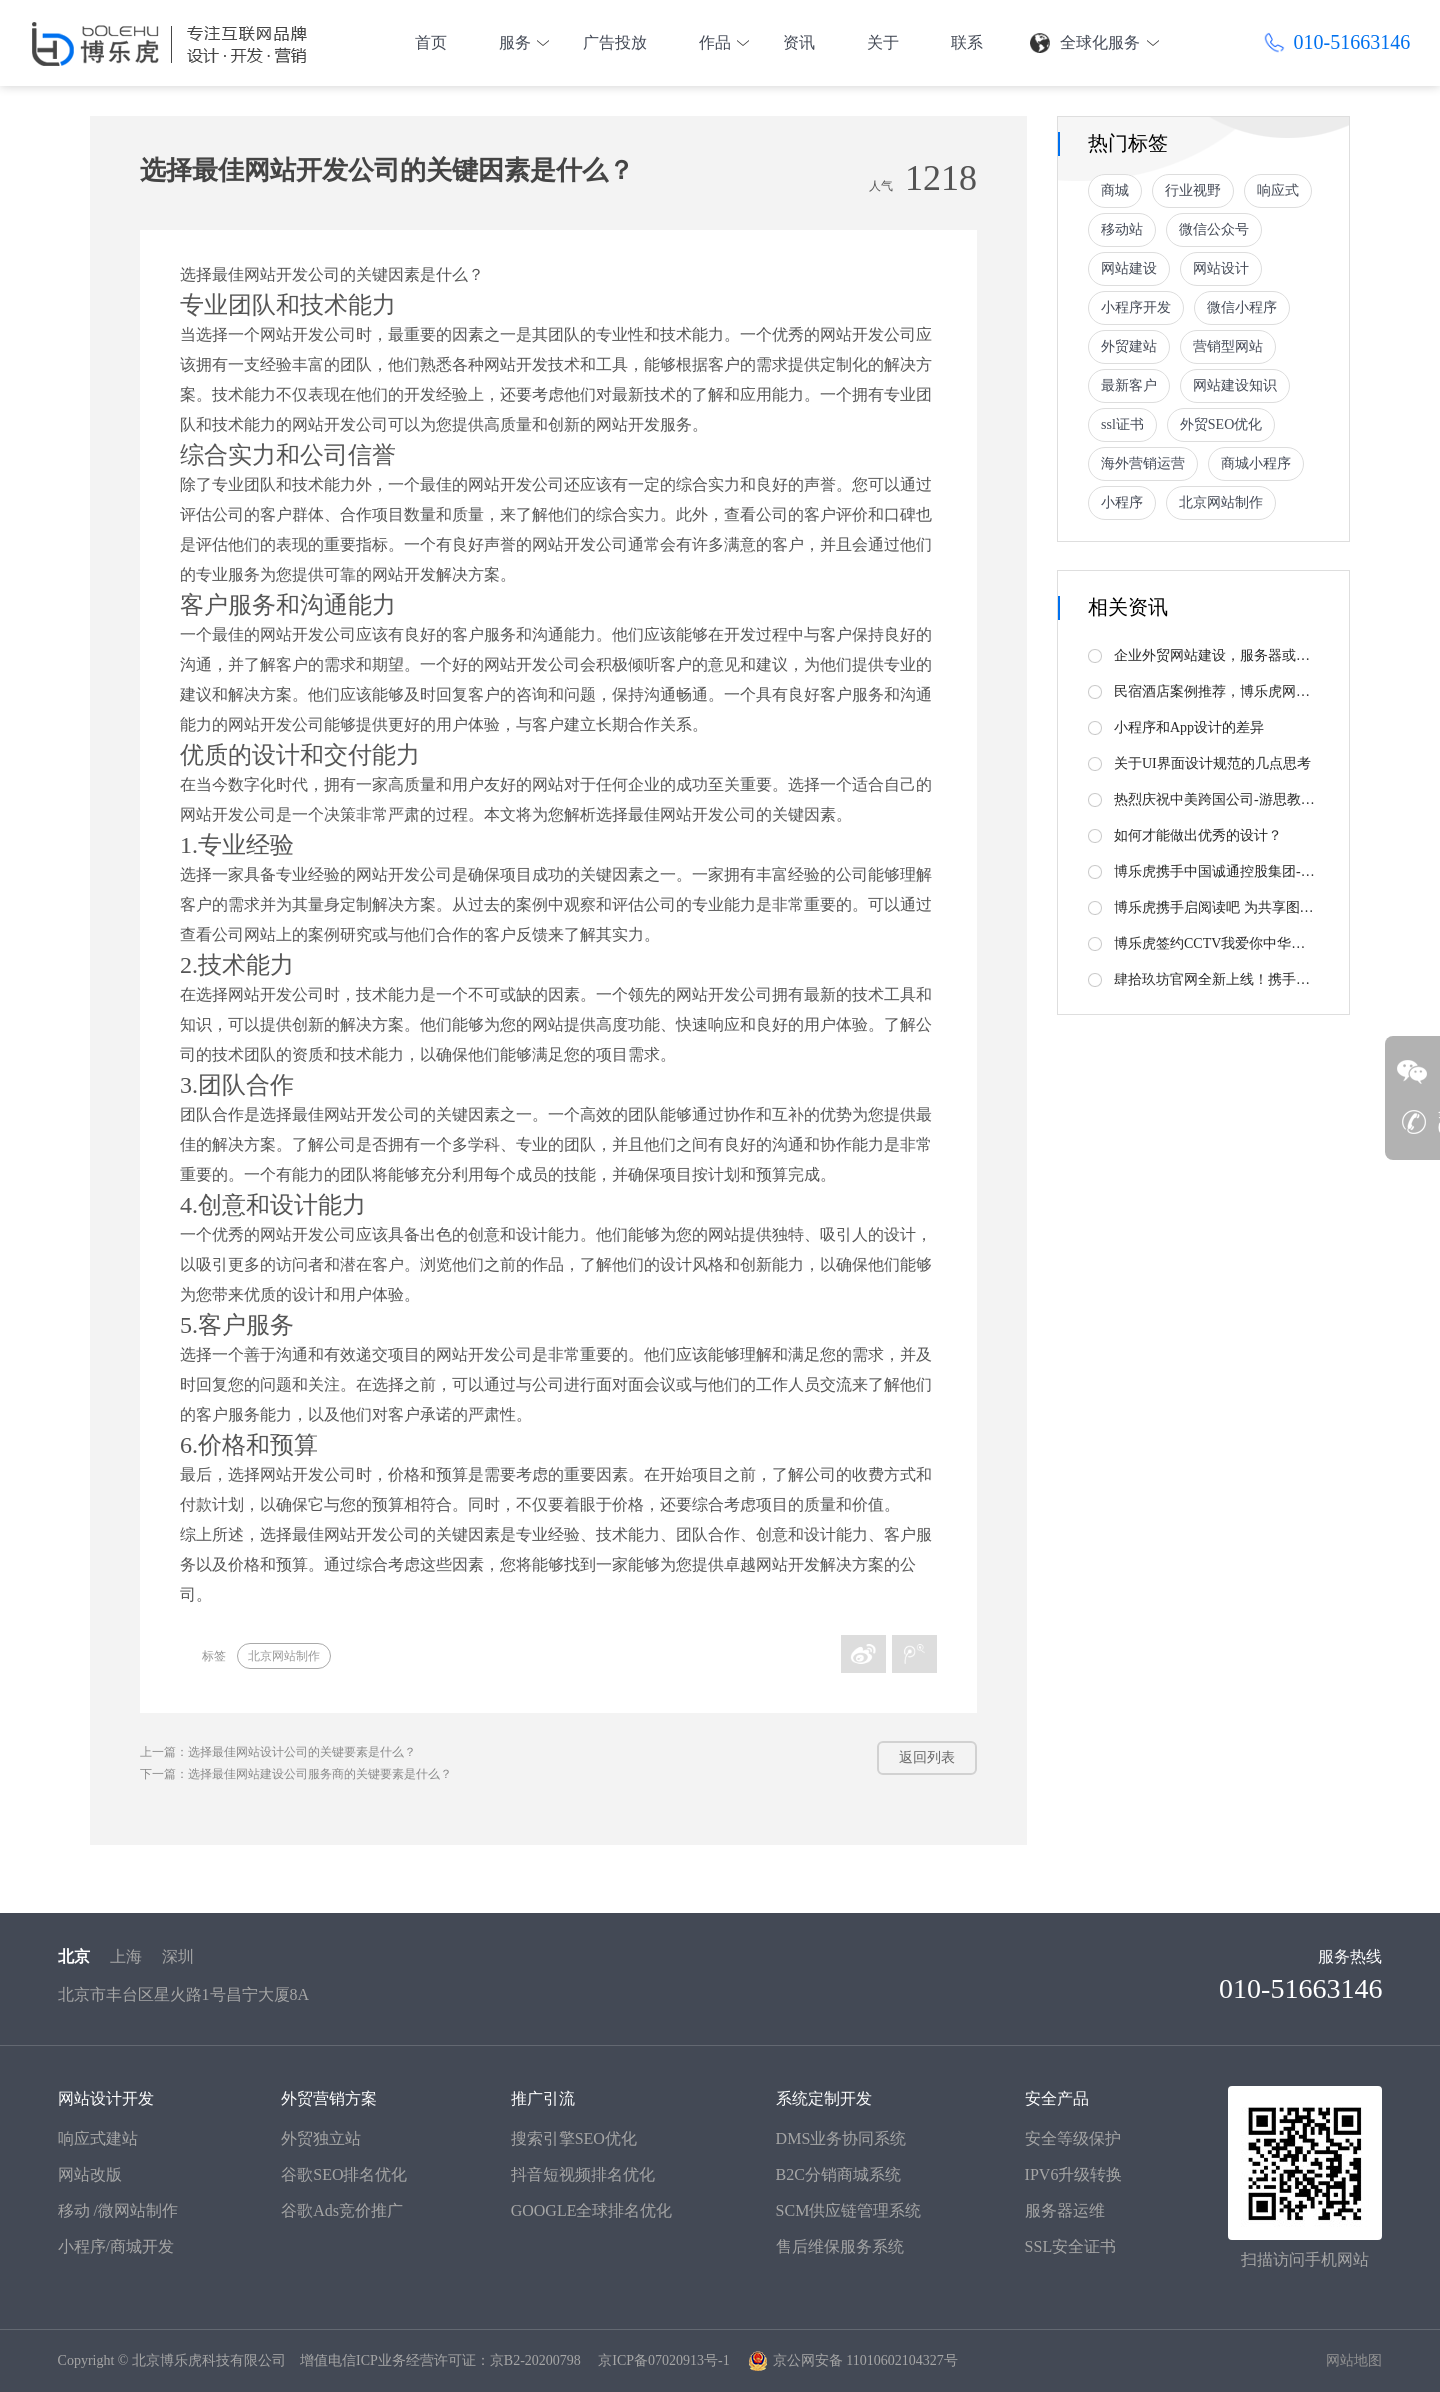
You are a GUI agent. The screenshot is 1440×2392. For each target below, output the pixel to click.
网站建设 (1129, 268)
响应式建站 (98, 2138)
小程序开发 (1136, 307)
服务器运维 (1065, 2210)
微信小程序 (1242, 307)
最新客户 (1129, 385)
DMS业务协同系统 (841, 2138)
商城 (1115, 190)
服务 (515, 42)
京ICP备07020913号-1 (663, 2360)
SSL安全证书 (1071, 2246)
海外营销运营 (1143, 463)
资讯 (799, 42)
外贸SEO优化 (1221, 424)
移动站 (1122, 229)
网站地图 (1354, 2360)
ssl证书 (1122, 424)
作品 (715, 42)
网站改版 (90, 2174)
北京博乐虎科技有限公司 (209, 2360)
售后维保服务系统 (840, 2246)
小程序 (1122, 502)
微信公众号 (1214, 229)
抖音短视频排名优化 (583, 2174)
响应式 (1278, 190)
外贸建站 (1129, 346)
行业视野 (1193, 190)
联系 (967, 42)
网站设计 (1221, 268)
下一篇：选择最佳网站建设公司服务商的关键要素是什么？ (296, 1774)
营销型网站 (1228, 346)
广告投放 (615, 42)
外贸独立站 (321, 2138)
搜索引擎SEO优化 (574, 2138)
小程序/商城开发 (116, 2246)
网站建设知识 (1235, 385)
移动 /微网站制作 (118, 2210)
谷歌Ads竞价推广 (342, 2210)
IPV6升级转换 (1074, 2174)
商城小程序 (1256, 463)
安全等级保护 (1073, 2138)
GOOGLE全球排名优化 (592, 2210)
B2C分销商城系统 (838, 2174)
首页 (431, 42)
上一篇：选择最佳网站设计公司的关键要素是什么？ (278, 1752)
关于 (883, 42)
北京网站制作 (284, 1656)
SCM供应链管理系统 (849, 2210)
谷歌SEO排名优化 (344, 2174)
